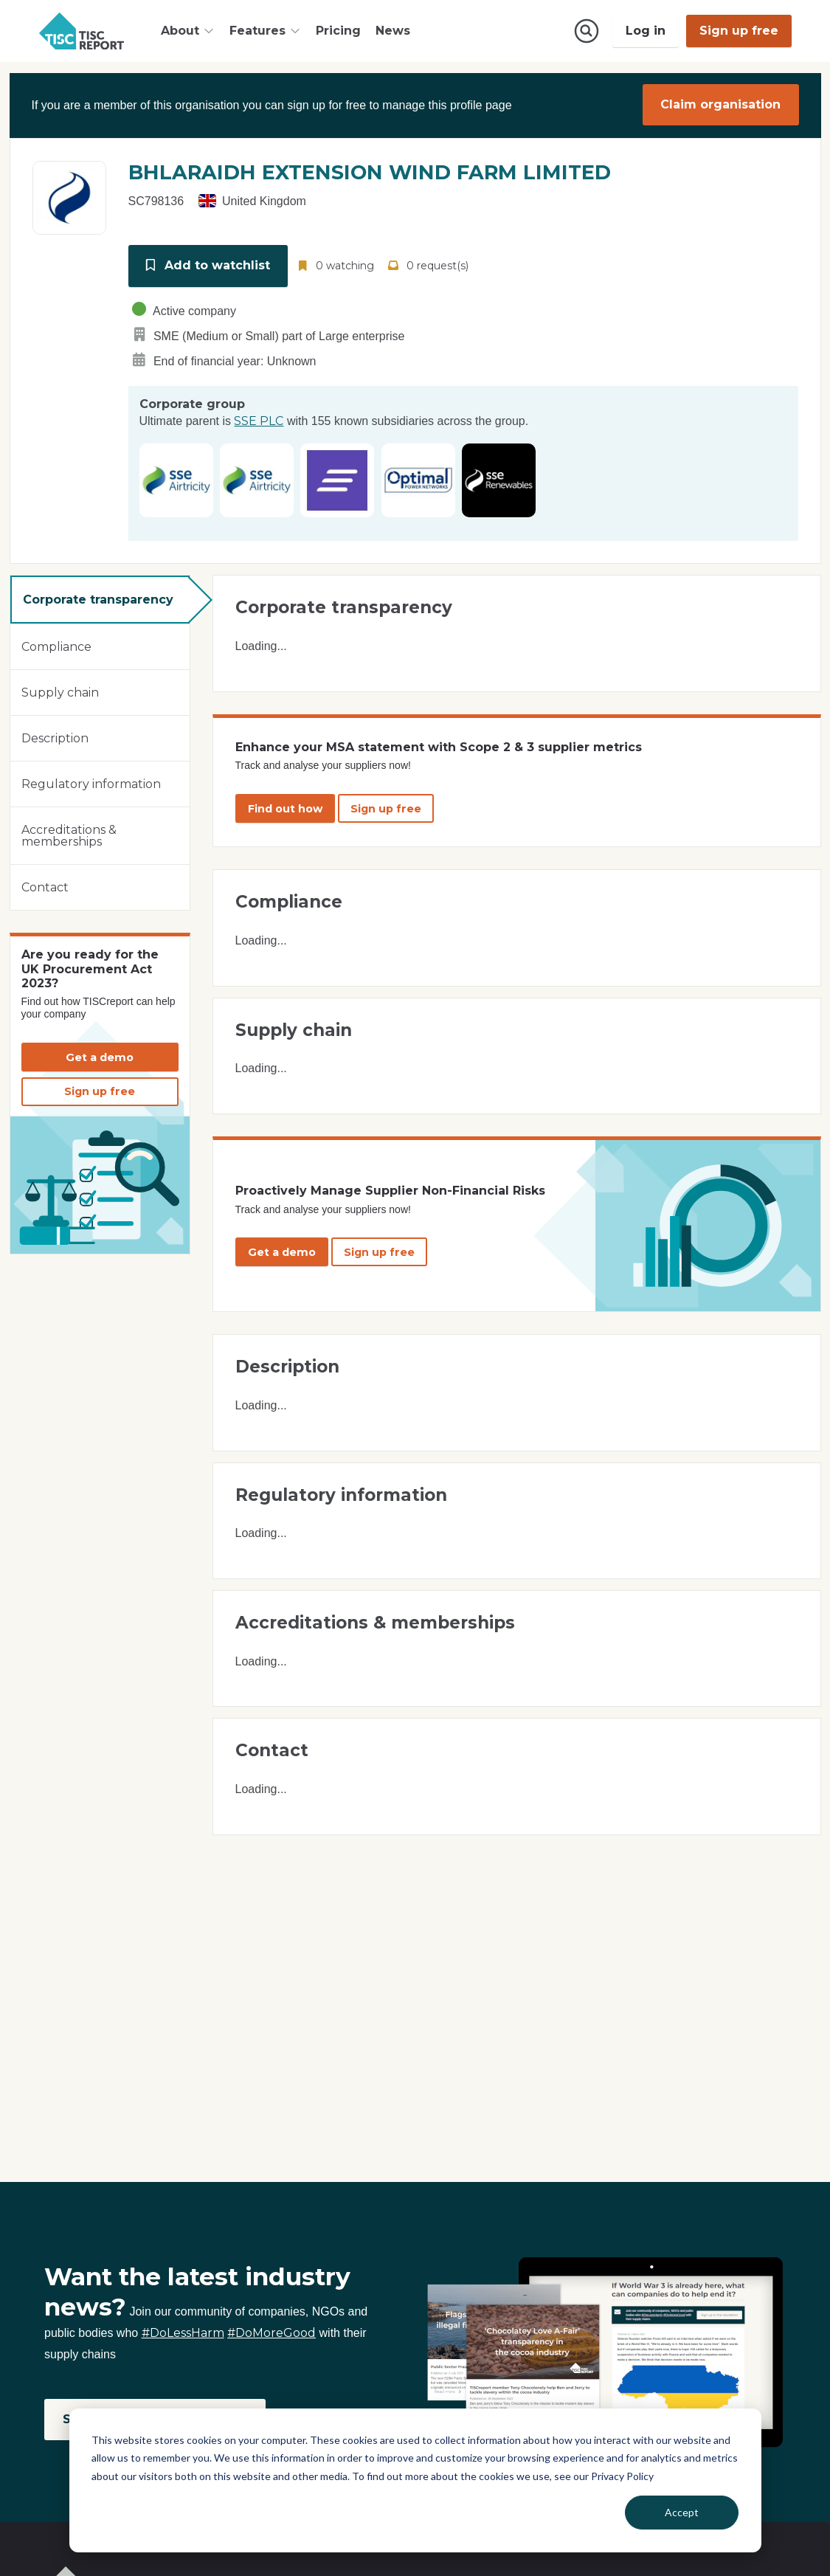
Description (55, 735)
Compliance (56, 644)
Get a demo (100, 1054)
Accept (682, 2512)
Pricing (338, 31)
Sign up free (738, 31)
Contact (45, 884)
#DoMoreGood (271, 2334)
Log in (645, 31)
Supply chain (60, 690)
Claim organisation (720, 104)
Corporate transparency (98, 597)
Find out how (285, 805)
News (393, 31)
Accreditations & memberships (69, 833)
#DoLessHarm (183, 2334)
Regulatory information (91, 781)
